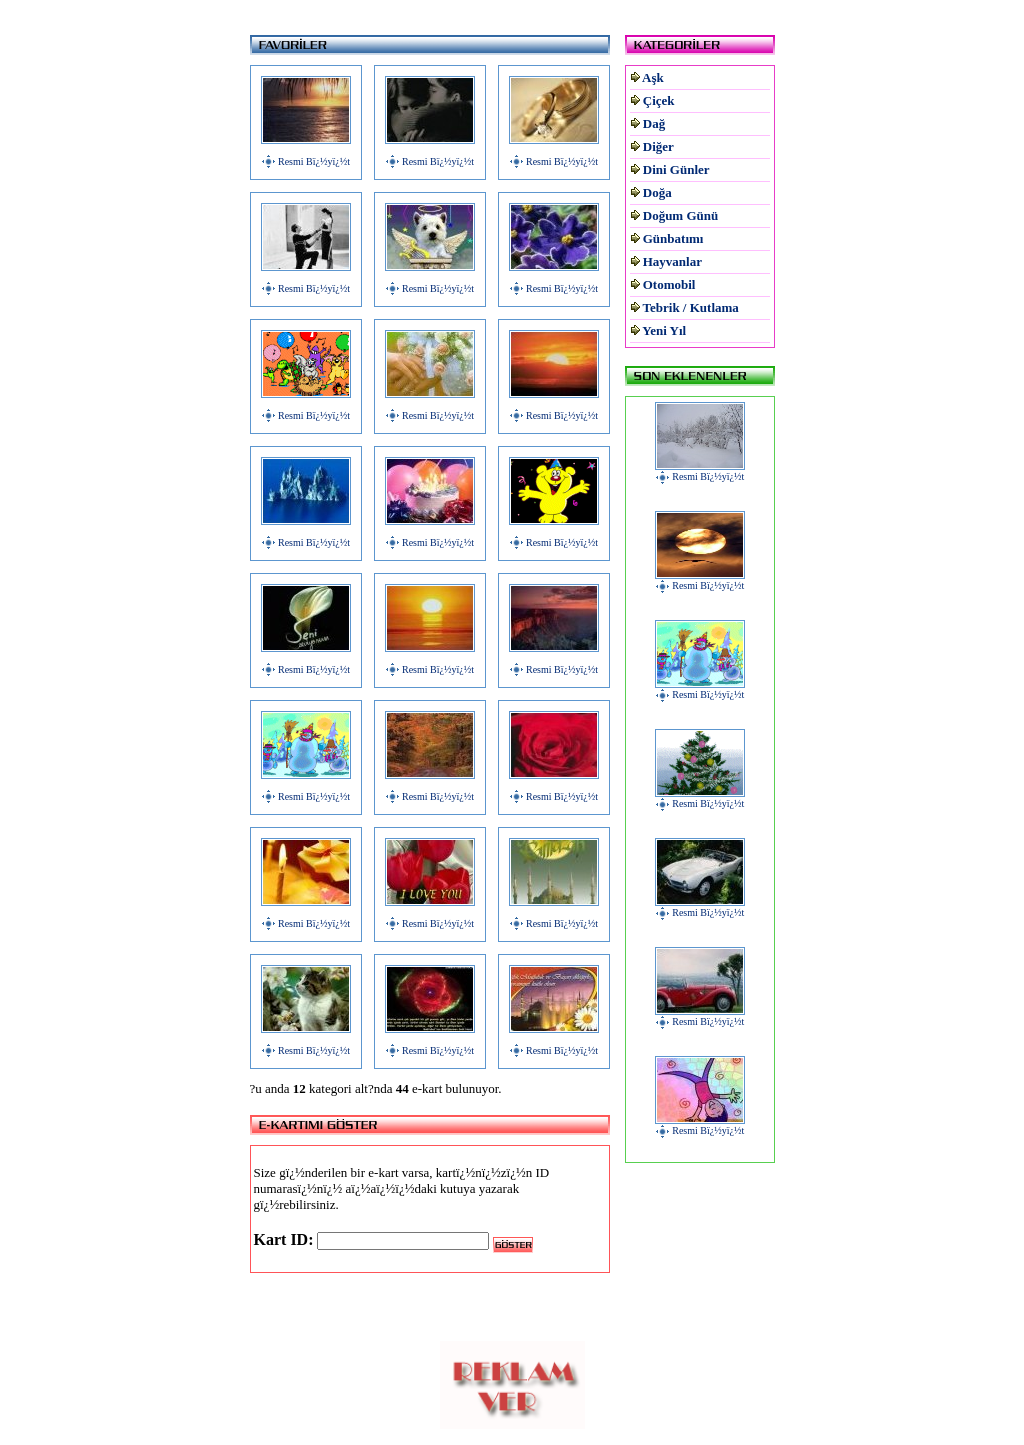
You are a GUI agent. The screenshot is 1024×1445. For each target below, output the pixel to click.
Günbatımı (673, 238)
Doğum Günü (681, 215)
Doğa (657, 192)
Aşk (653, 77)
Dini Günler (676, 169)
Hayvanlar (672, 261)
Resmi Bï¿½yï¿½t (314, 161)
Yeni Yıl (664, 330)
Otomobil (669, 284)
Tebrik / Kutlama (691, 307)
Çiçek (659, 100)
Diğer (658, 146)
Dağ (654, 123)
